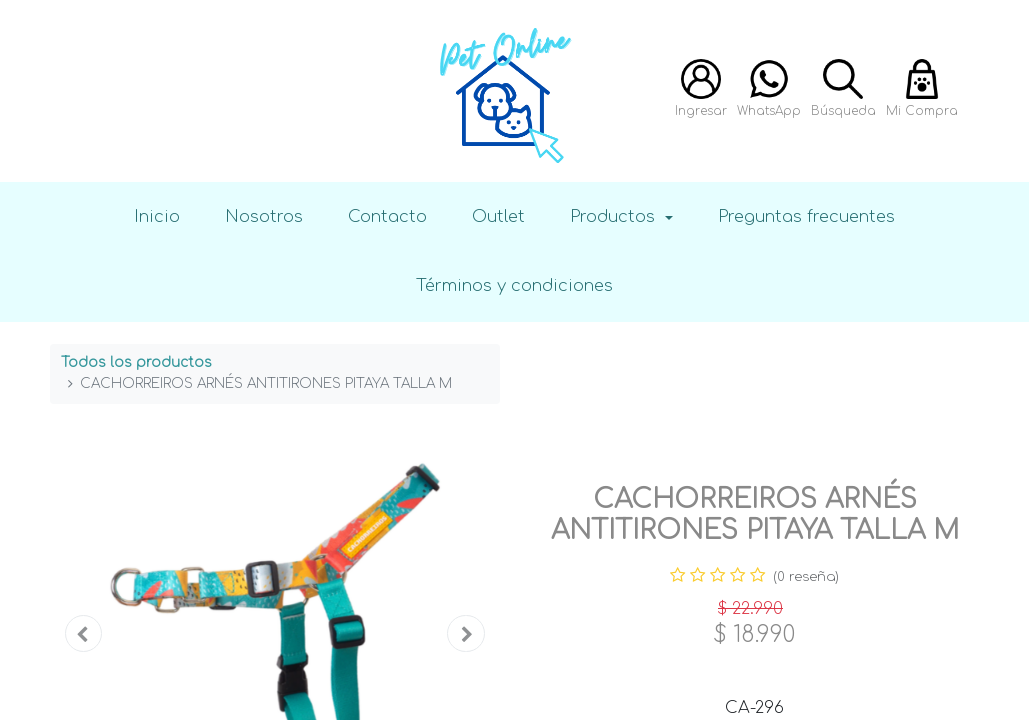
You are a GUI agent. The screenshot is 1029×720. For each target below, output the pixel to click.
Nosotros (264, 216)
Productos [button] (615, 216)
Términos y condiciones (514, 285)
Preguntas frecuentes (806, 216)
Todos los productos (136, 362)
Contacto (387, 216)
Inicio (157, 216)
